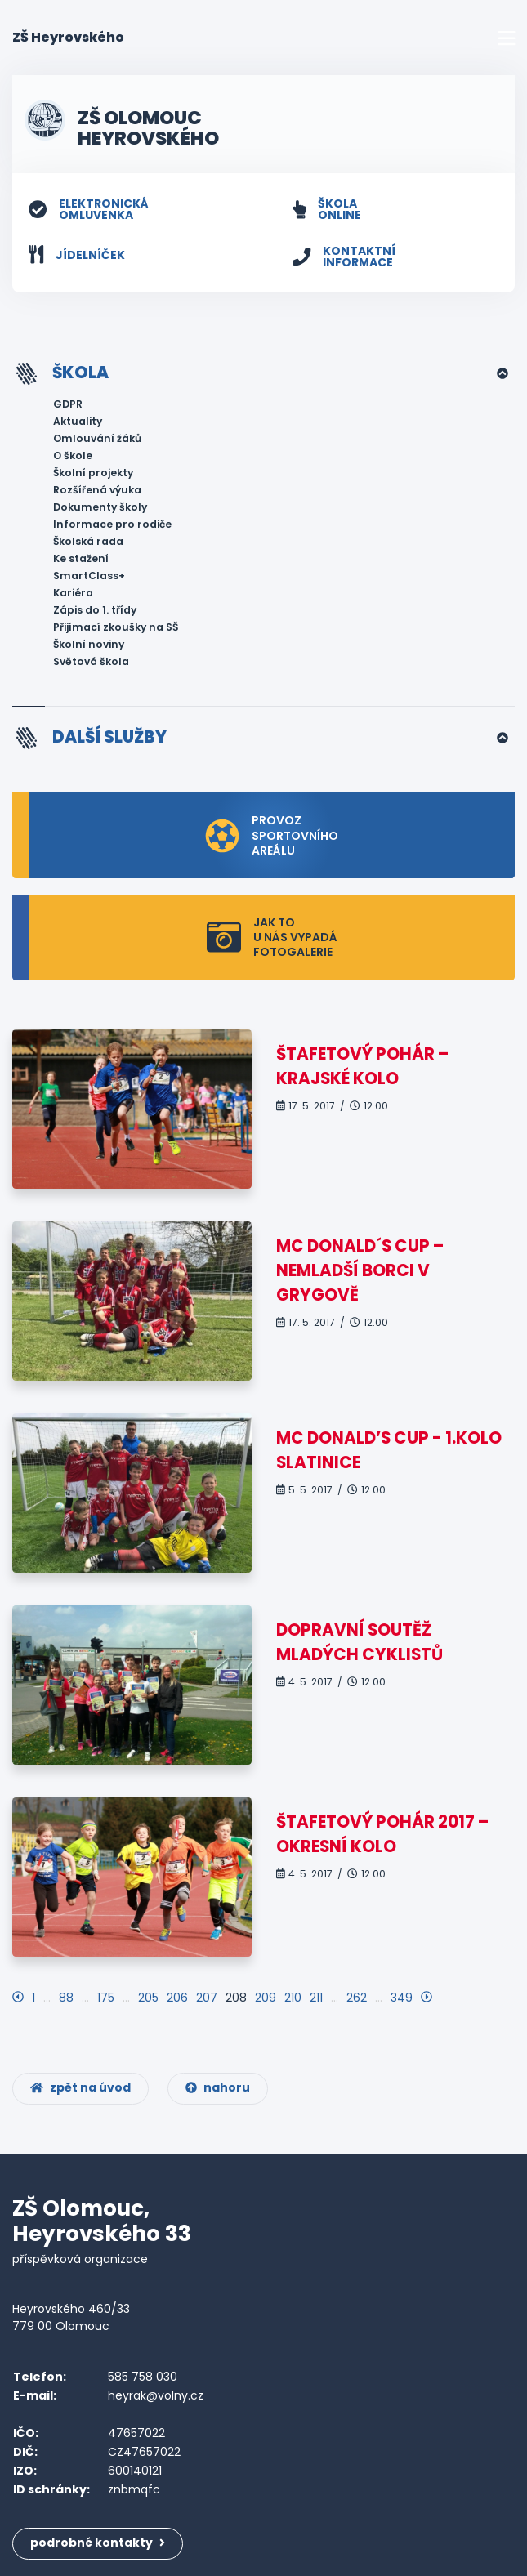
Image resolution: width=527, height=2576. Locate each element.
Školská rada (88, 541)
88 (66, 1997)
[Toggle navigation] (506, 38)
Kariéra (73, 593)
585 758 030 (142, 2376)
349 (402, 1997)
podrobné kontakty (97, 2542)
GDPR (68, 404)
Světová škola (91, 661)
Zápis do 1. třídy (94, 610)
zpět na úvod (80, 2087)
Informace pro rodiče (112, 524)
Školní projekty (93, 473)
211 (316, 1997)
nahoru (217, 2087)
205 (148, 1997)
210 (292, 1997)
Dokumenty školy (100, 507)
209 (265, 1997)
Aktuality (77, 421)
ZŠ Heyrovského (68, 37)
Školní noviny (88, 644)
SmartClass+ (89, 576)
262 (356, 1997)
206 (177, 1997)
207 (206, 1997)
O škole (72, 455)
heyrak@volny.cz (155, 2395)
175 (105, 1997)
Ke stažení (81, 558)
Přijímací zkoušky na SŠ (115, 627)
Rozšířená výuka (97, 490)
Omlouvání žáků (97, 438)
